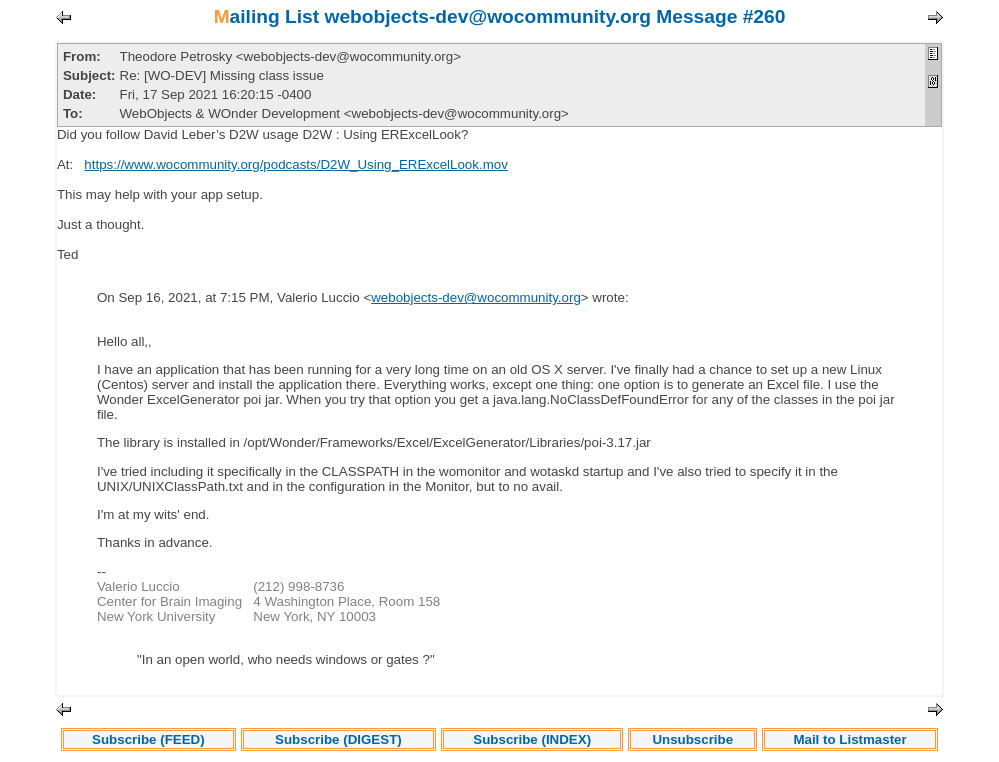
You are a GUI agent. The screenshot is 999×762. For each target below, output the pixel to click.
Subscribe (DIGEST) (338, 739)
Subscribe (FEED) (148, 739)
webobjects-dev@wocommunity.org (476, 297)
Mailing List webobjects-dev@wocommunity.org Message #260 (500, 16)
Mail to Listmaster (849, 739)
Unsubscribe (692, 739)
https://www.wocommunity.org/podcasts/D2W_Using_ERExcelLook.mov (295, 164)
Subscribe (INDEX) (532, 739)
